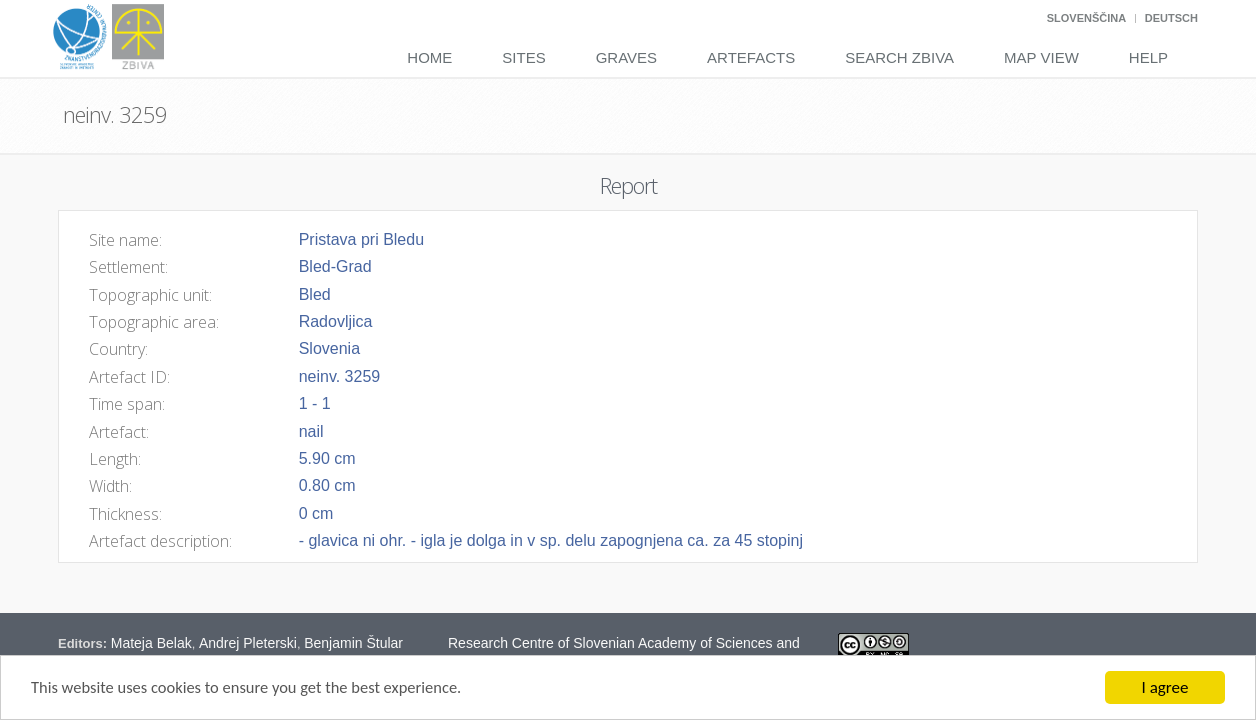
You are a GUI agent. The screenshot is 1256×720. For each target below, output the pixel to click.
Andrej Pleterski (248, 643)
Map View (1041, 57)
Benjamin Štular (353, 643)
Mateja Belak (151, 643)
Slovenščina (1086, 18)
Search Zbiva (899, 57)
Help (1148, 57)
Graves (626, 57)
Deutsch (1171, 18)
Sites (523, 57)
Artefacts (751, 57)
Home (429, 57)
